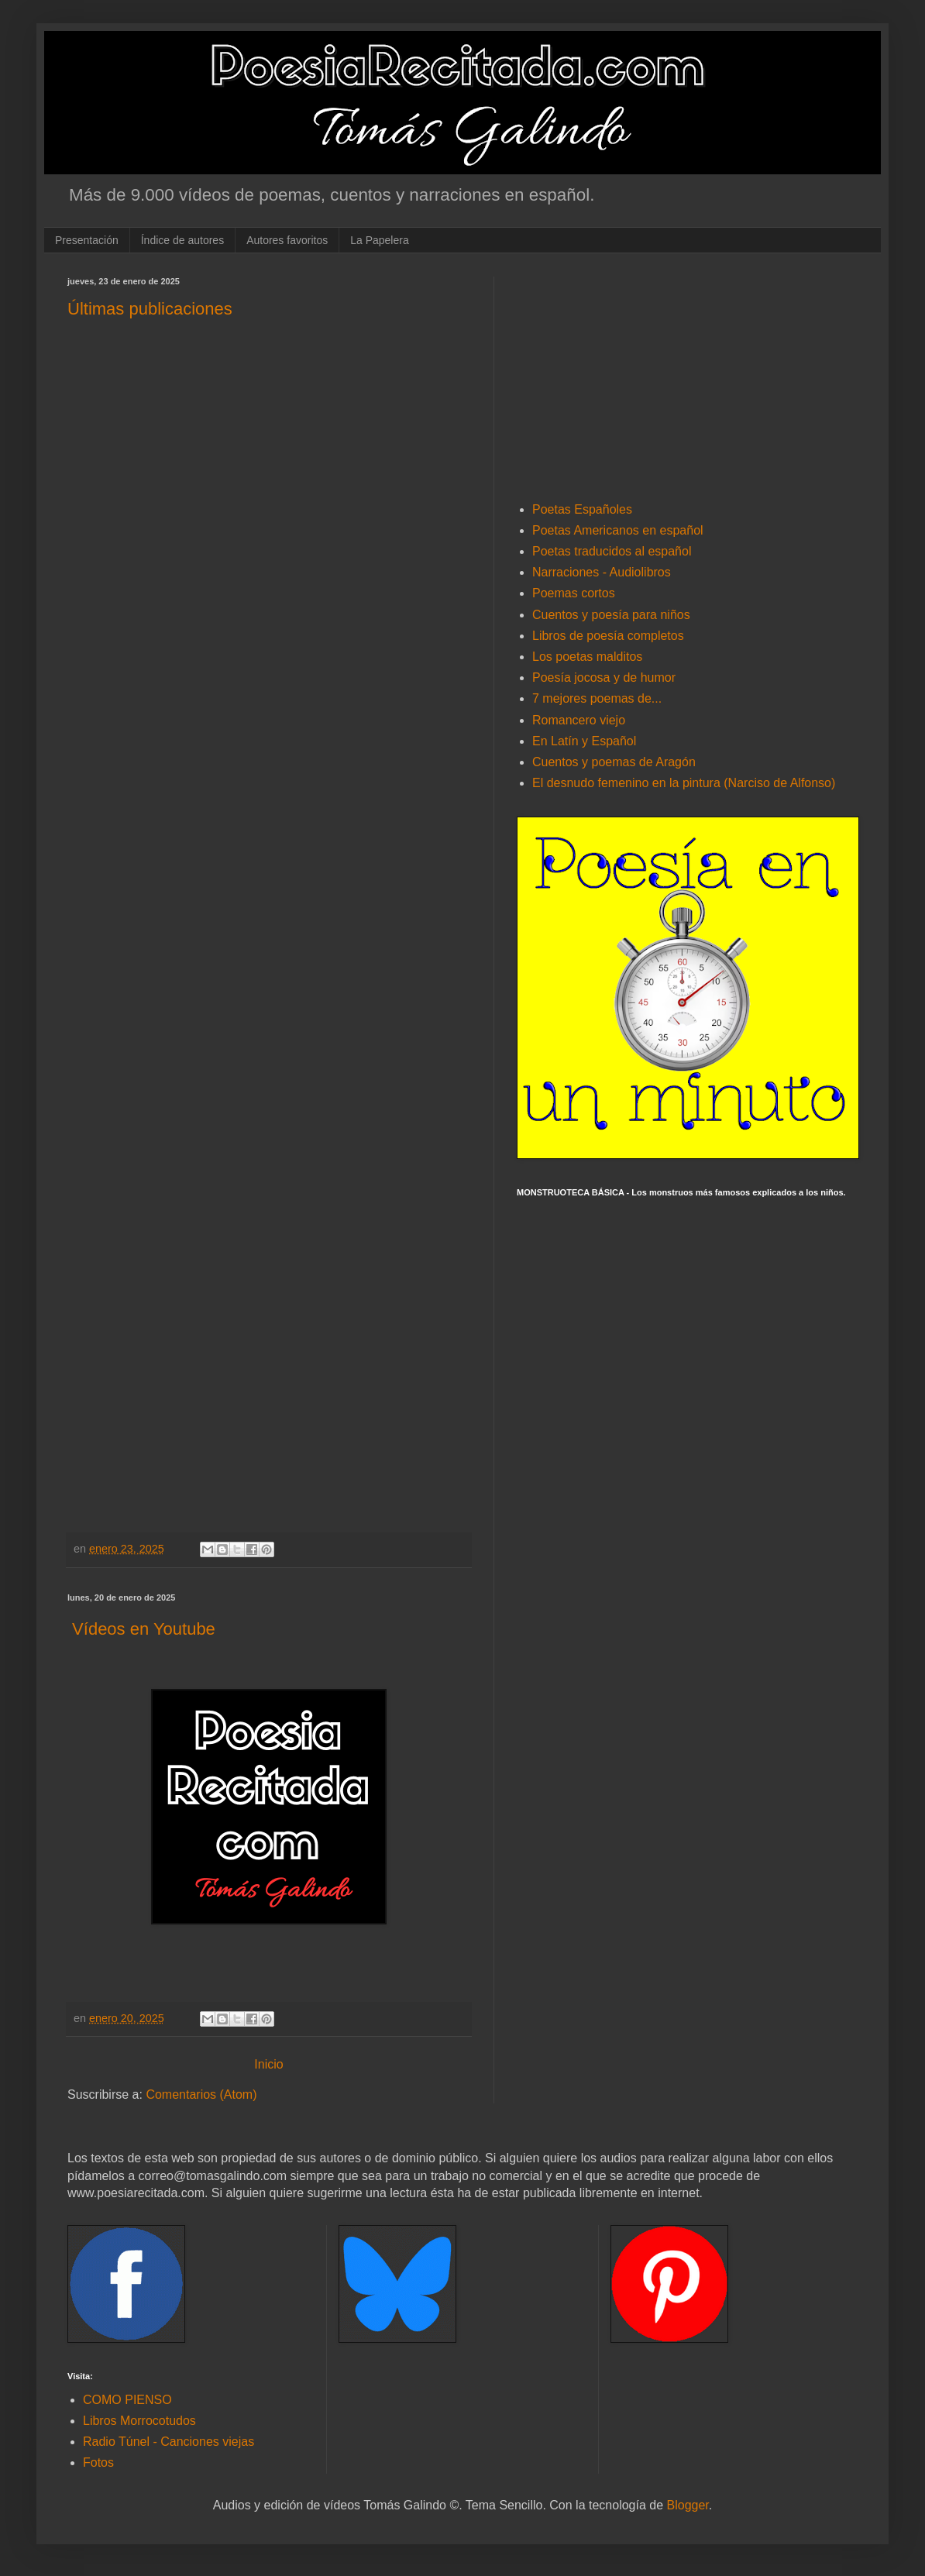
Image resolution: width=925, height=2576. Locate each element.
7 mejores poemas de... (597, 698)
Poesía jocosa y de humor (604, 677)
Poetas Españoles (582, 509)
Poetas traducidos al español (611, 551)
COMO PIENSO (127, 2399)
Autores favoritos (287, 240)
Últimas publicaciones (149, 308)
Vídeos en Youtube (141, 1629)
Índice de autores (182, 240)
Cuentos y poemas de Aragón (614, 762)
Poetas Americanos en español (617, 530)
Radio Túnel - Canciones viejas (168, 2441)
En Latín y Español (584, 741)
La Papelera (379, 240)
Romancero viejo (578, 720)
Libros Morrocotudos (139, 2420)
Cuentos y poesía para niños (611, 614)
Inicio (268, 2064)
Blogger (688, 2505)
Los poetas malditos (587, 656)
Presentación (87, 240)
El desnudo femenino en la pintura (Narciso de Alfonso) (683, 782)
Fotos (98, 2462)
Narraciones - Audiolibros (601, 572)
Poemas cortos (573, 593)
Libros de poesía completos (608, 635)
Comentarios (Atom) (201, 2094)
